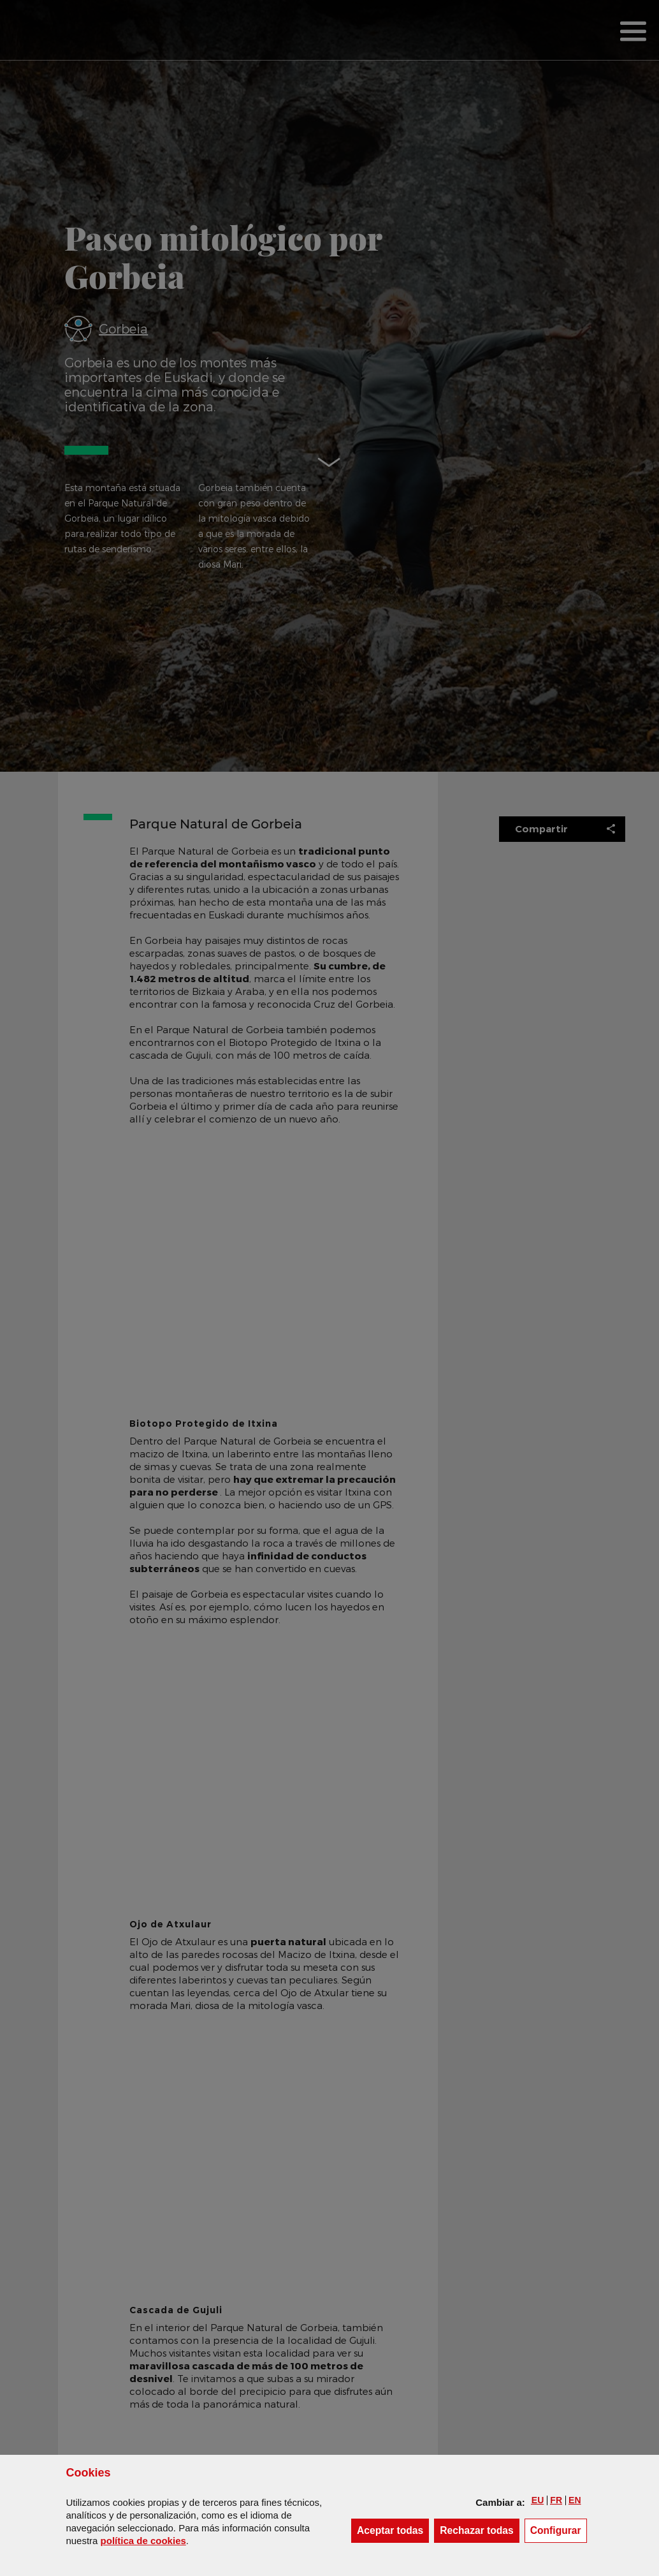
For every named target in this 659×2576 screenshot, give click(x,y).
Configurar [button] (558, 2530)
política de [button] (143, 2540)
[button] (538, 2500)
